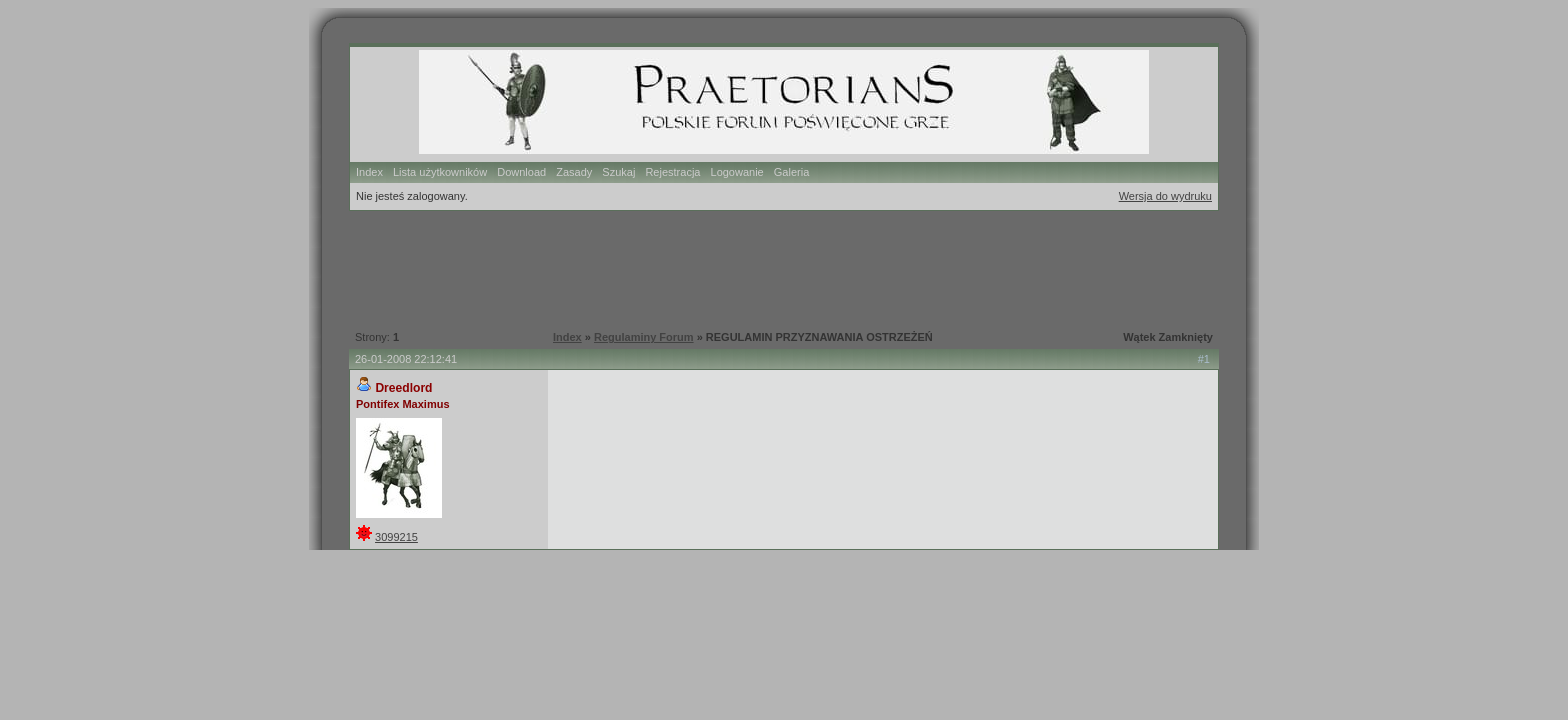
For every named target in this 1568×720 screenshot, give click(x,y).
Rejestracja (672, 172)
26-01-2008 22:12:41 (406, 359)
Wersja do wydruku (1165, 196)
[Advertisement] (773, 268)
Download (521, 172)
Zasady (574, 172)
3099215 (396, 537)
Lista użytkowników (440, 172)
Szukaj (618, 172)
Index (369, 172)
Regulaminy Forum (644, 337)
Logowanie (737, 172)
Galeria (791, 172)
